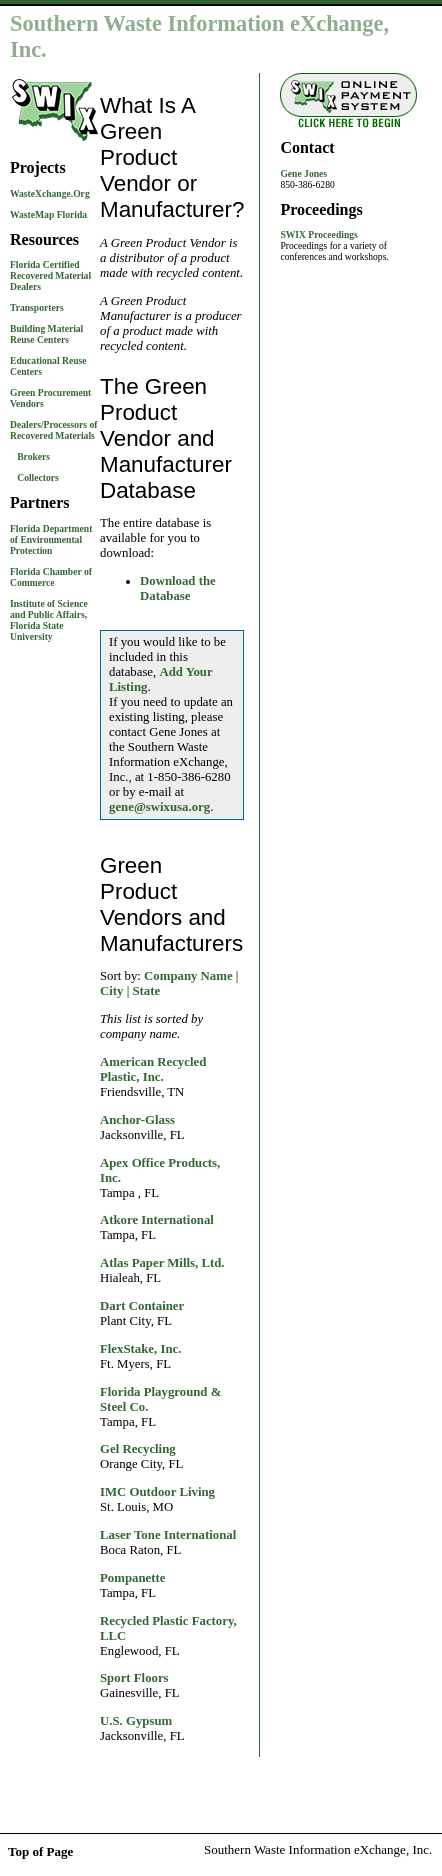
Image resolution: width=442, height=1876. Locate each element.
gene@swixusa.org (159, 807)
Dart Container (142, 1306)
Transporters (37, 307)
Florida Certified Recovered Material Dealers (50, 275)
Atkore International (157, 1220)
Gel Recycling (138, 1449)
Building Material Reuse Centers (46, 334)
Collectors (38, 477)
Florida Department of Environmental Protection (51, 539)
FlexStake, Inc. (140, 1349)
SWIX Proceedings (318, 234)
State (146, 991)
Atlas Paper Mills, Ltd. (162, 1263)
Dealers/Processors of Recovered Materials (53, 430)
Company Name (188, 976)
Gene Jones (303, 173)
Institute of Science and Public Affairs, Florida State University (49, 620)
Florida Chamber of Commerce (51, 577)
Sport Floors (134, 1678)
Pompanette (132, 1578)
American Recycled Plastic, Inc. (153, 1069)
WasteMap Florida (48, 214)
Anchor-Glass (137, 1120)
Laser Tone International (168, 1535)
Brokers (33, 456)
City (111, 991)
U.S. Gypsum (136, 1721)
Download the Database (178, 588)
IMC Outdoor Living (157, 1492)
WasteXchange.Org (50, 193)
